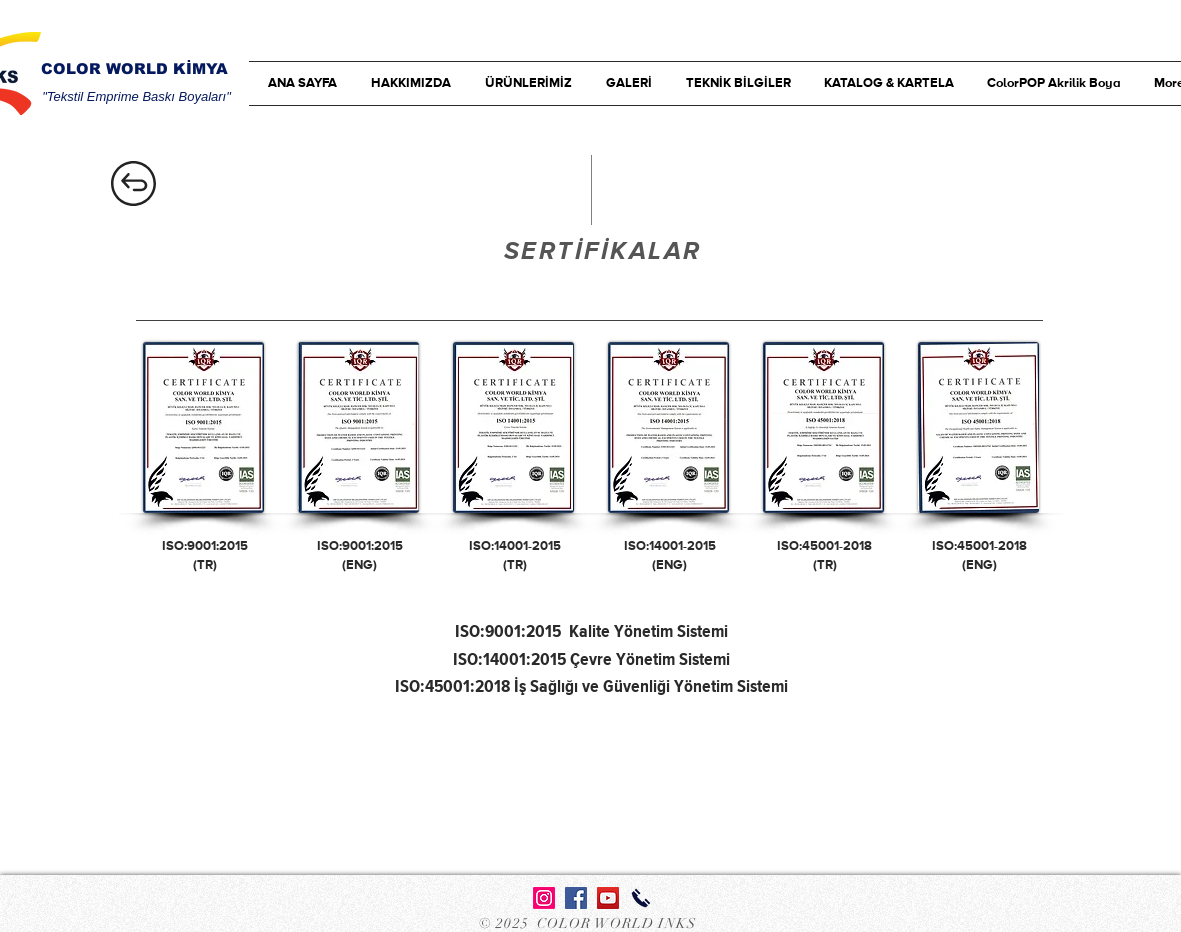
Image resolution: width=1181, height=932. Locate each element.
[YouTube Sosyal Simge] (608, 898)
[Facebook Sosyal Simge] (576, 898)
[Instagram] (544, 898)
